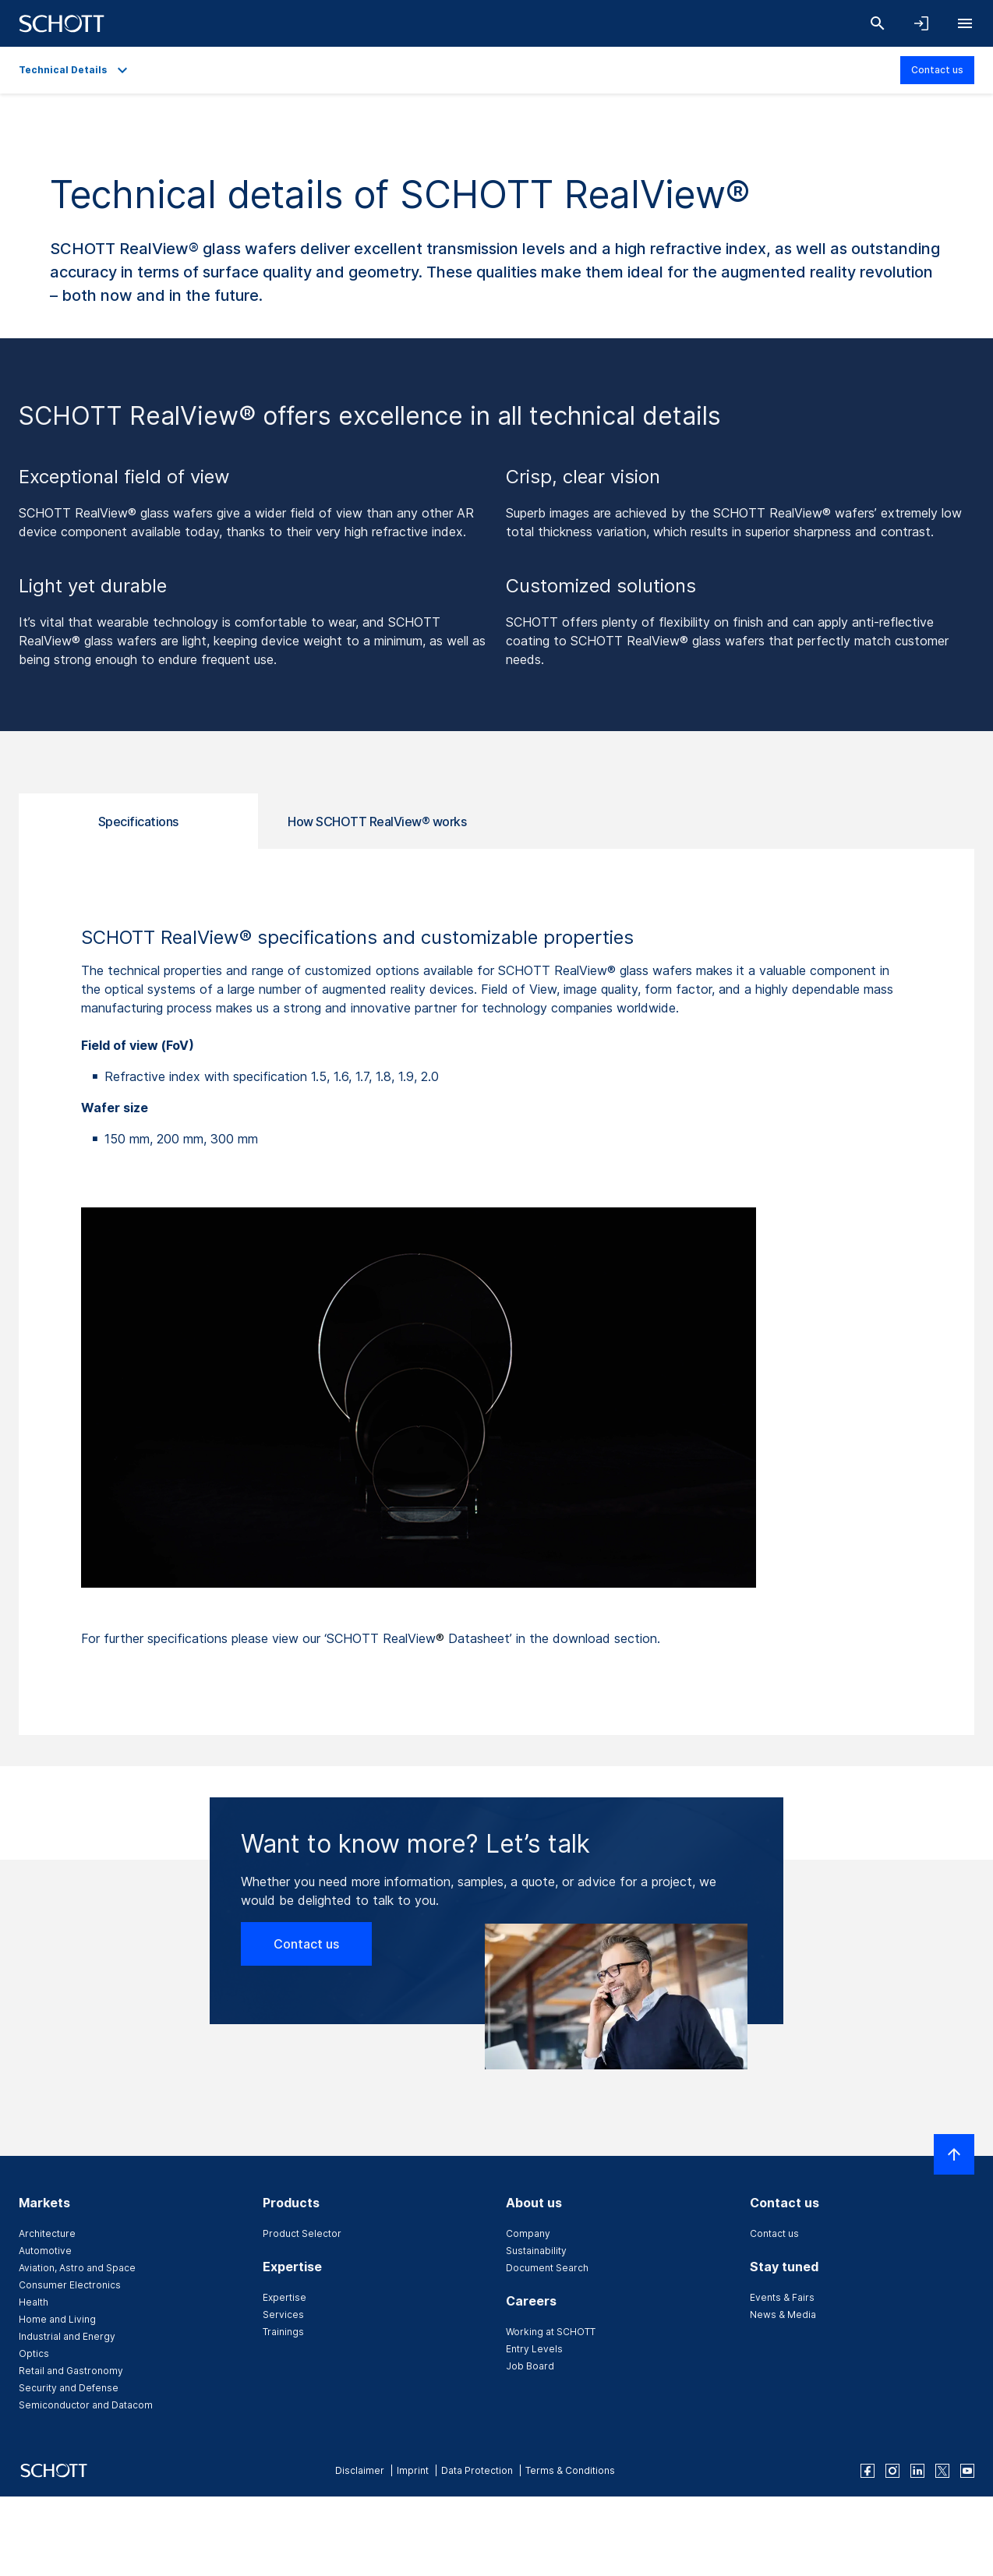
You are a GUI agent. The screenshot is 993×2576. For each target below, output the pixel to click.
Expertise (284, 2297)
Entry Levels (534, 2349)
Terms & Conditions (570, 2470)
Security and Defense (68, 2388)
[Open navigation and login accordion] (921, 23)
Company (528, 2233)
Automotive (45, 2250)
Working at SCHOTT (550, 2331)
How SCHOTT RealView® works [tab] (377, 821)
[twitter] (942, 2471)
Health (33, 2302)
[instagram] (892, 2471)
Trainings (283, 2331)
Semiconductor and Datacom (86, 2405)
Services (283, 2314)
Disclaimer (359, 2470)
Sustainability (536, 2250)
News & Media (783, 2314)
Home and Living (57, 2319)
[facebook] (867, 2471)
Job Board (530, 2366)
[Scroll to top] (954, 2154)
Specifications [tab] (138, 821)
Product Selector (302, 2233)
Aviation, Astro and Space (77, 2268)
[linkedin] (917, 2471)
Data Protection (477, 2470)
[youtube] (967, 2471)
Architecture (47, 2233)
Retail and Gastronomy (71, 2370)
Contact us (937, 70)
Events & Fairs (782, 2297)
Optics (34, 2353)
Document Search (547, 2268)
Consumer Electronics (70, 2285)
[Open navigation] (965, 23)
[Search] (877, 23)
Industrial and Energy (67, 2336)
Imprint (413, 2470)
